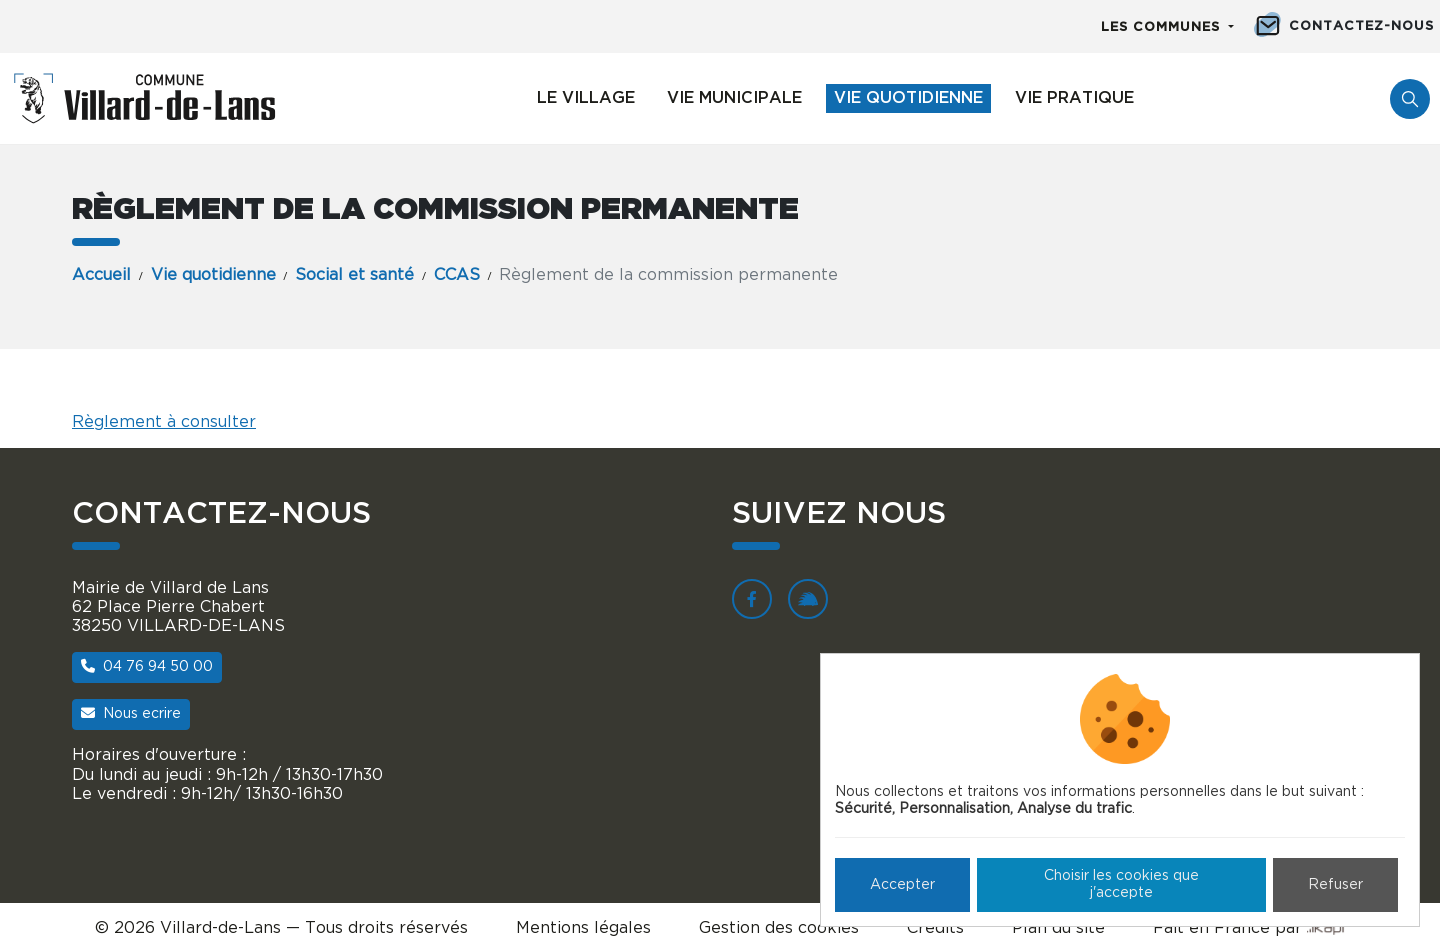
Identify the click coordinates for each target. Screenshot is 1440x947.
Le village (586, 98)
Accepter (902, 885)
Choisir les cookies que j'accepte (1121, 884)
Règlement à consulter (164, 422)
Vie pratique (1074, 98)
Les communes (1163, 27)
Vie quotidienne (908, 98)
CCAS (457, 275)
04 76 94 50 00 (147, 666)
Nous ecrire (131, 713)
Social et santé (354, 275)
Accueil (101, 275)
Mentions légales (583, 928)
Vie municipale (734, 98)
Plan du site (1058, 928)
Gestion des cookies (779, 928)
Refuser (1335, 885)
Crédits (935, 928)
